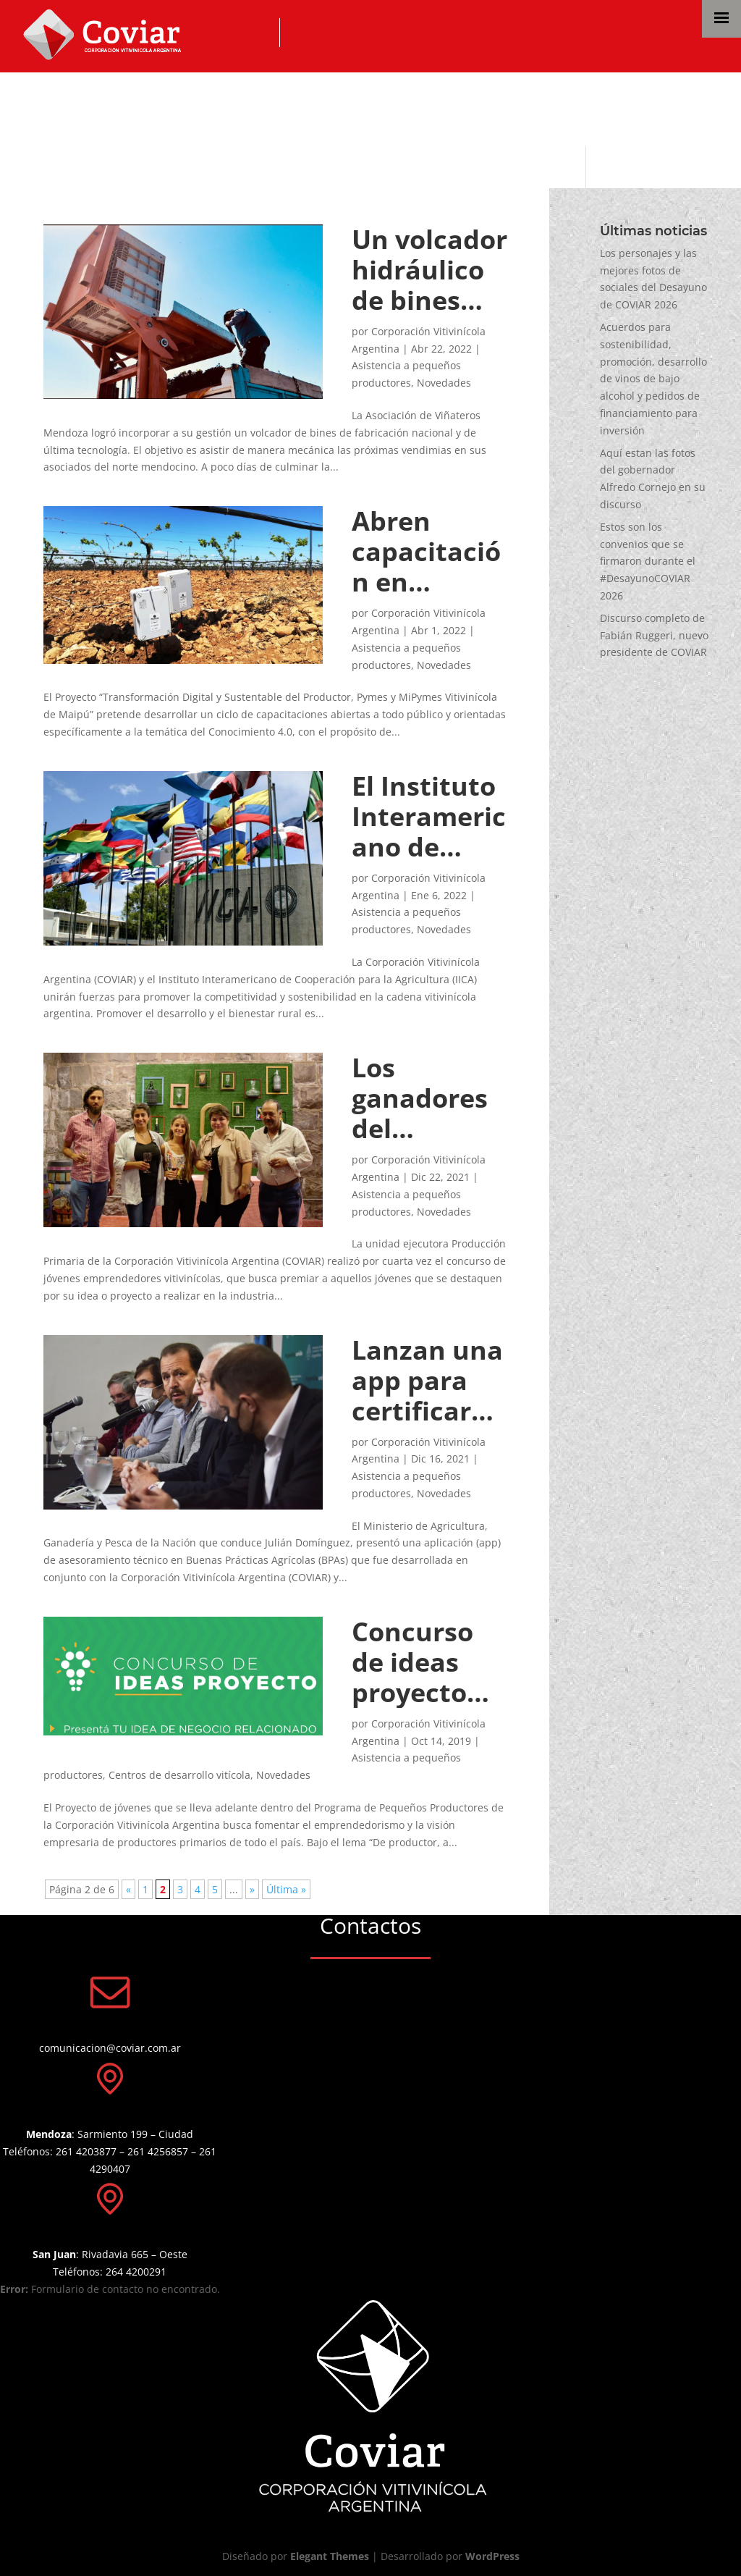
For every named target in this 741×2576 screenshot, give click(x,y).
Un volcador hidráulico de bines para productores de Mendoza (429, 270)
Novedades (444, 383)
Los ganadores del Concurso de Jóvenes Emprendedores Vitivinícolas (420, 1098)
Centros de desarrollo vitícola (179, 1775)
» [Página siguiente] (252, 1889)
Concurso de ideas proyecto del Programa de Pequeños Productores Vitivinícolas (425, 1662)
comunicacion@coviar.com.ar (110, 2048)
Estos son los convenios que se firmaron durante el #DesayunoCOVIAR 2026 (647, 561)
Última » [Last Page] (286, 1889)
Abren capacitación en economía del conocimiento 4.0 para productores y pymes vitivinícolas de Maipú (430, 551)
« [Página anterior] (128, 1889)
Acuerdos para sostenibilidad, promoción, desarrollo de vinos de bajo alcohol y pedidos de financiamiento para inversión (653, 378)
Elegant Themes (329, 2556)
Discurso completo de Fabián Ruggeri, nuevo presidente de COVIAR (654, 635)
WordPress (492, 2556)
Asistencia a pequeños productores (262, 107)
